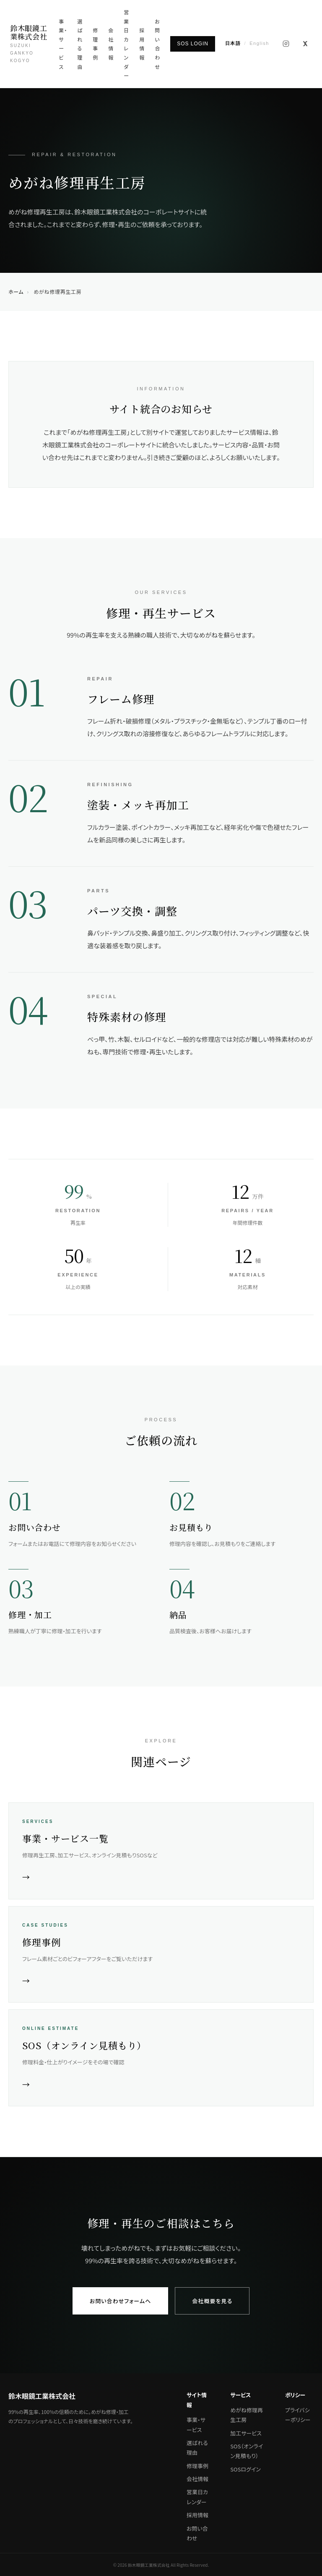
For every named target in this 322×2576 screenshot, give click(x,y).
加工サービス (246, 2433)
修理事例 (95, 43)
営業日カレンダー (126, 43)
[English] (247, 43)
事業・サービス (63, 44)
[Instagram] (286, 43)
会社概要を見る (212, 2301)
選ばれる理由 (80, 44)
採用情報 (142, 43)
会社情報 (111, 43)
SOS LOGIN (192, 44)
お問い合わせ (157, 44)
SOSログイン (245, 2469)
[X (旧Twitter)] (305, 43)
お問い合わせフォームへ (120, 2301)
